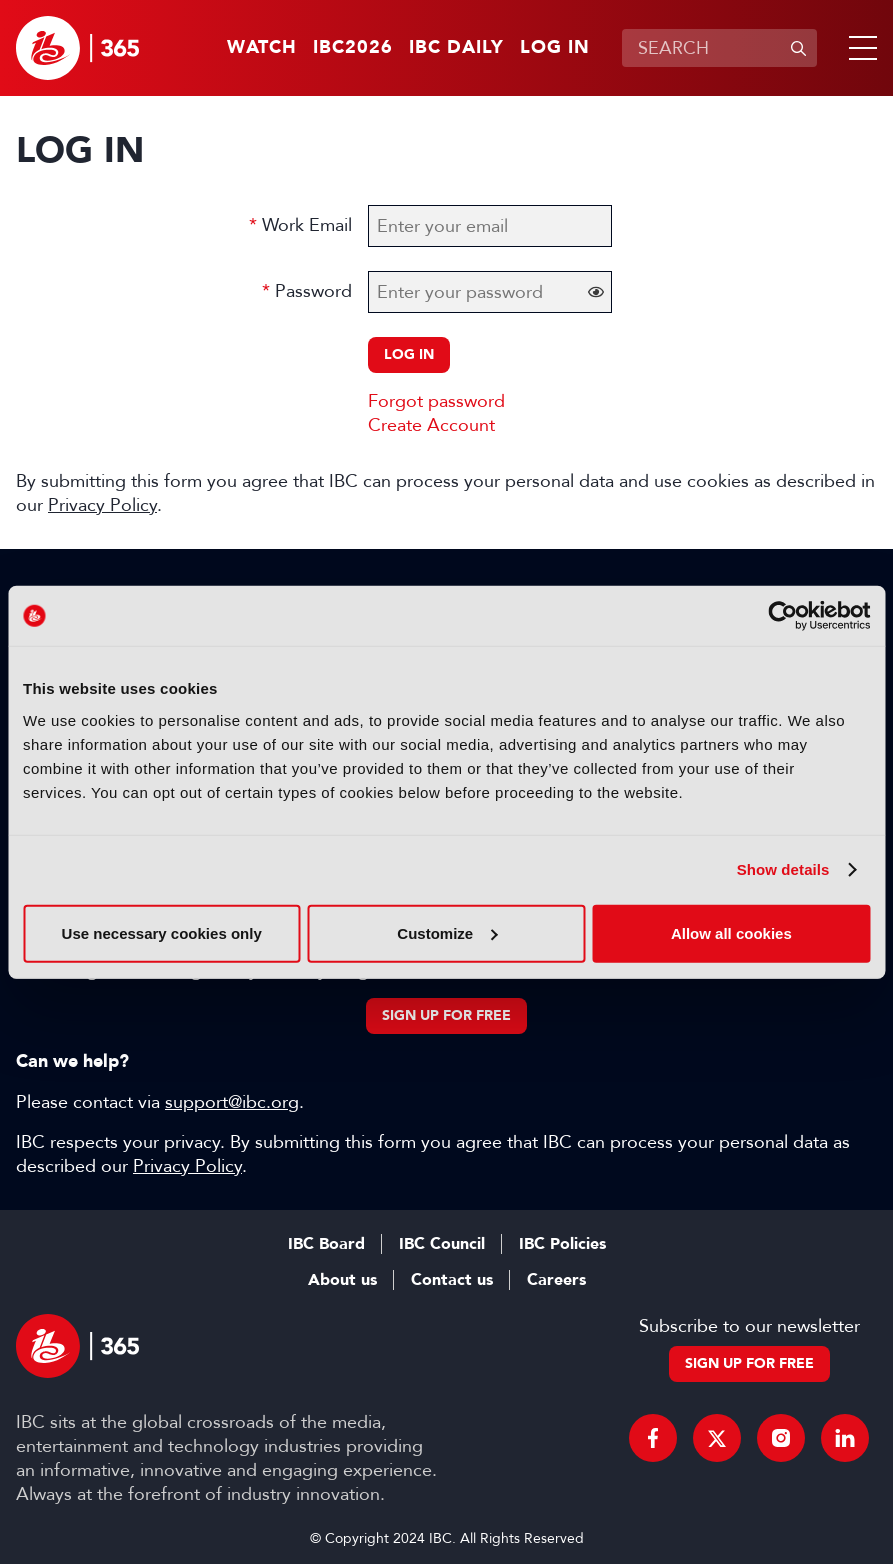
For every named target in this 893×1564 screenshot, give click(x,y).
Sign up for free (446, 1015)
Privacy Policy (102, 505)
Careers (556, 1280)
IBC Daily (456, 48)
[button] (859, 48)
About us (342, 1280)
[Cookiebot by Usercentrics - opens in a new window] (782, 616)
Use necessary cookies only (162, 932)
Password (313, 291)
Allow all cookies (731, 932)
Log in (555, 48)
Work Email (307, 225)
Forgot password (436, 401)
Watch (262, 48)
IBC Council (442, 1244)
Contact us (452, 1280)
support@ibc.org (232, 1102)
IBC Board (326, 1244)
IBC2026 (353, 48)
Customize (447, 932)
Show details (783, 869)
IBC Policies (562, 1244)
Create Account (431, 425)
